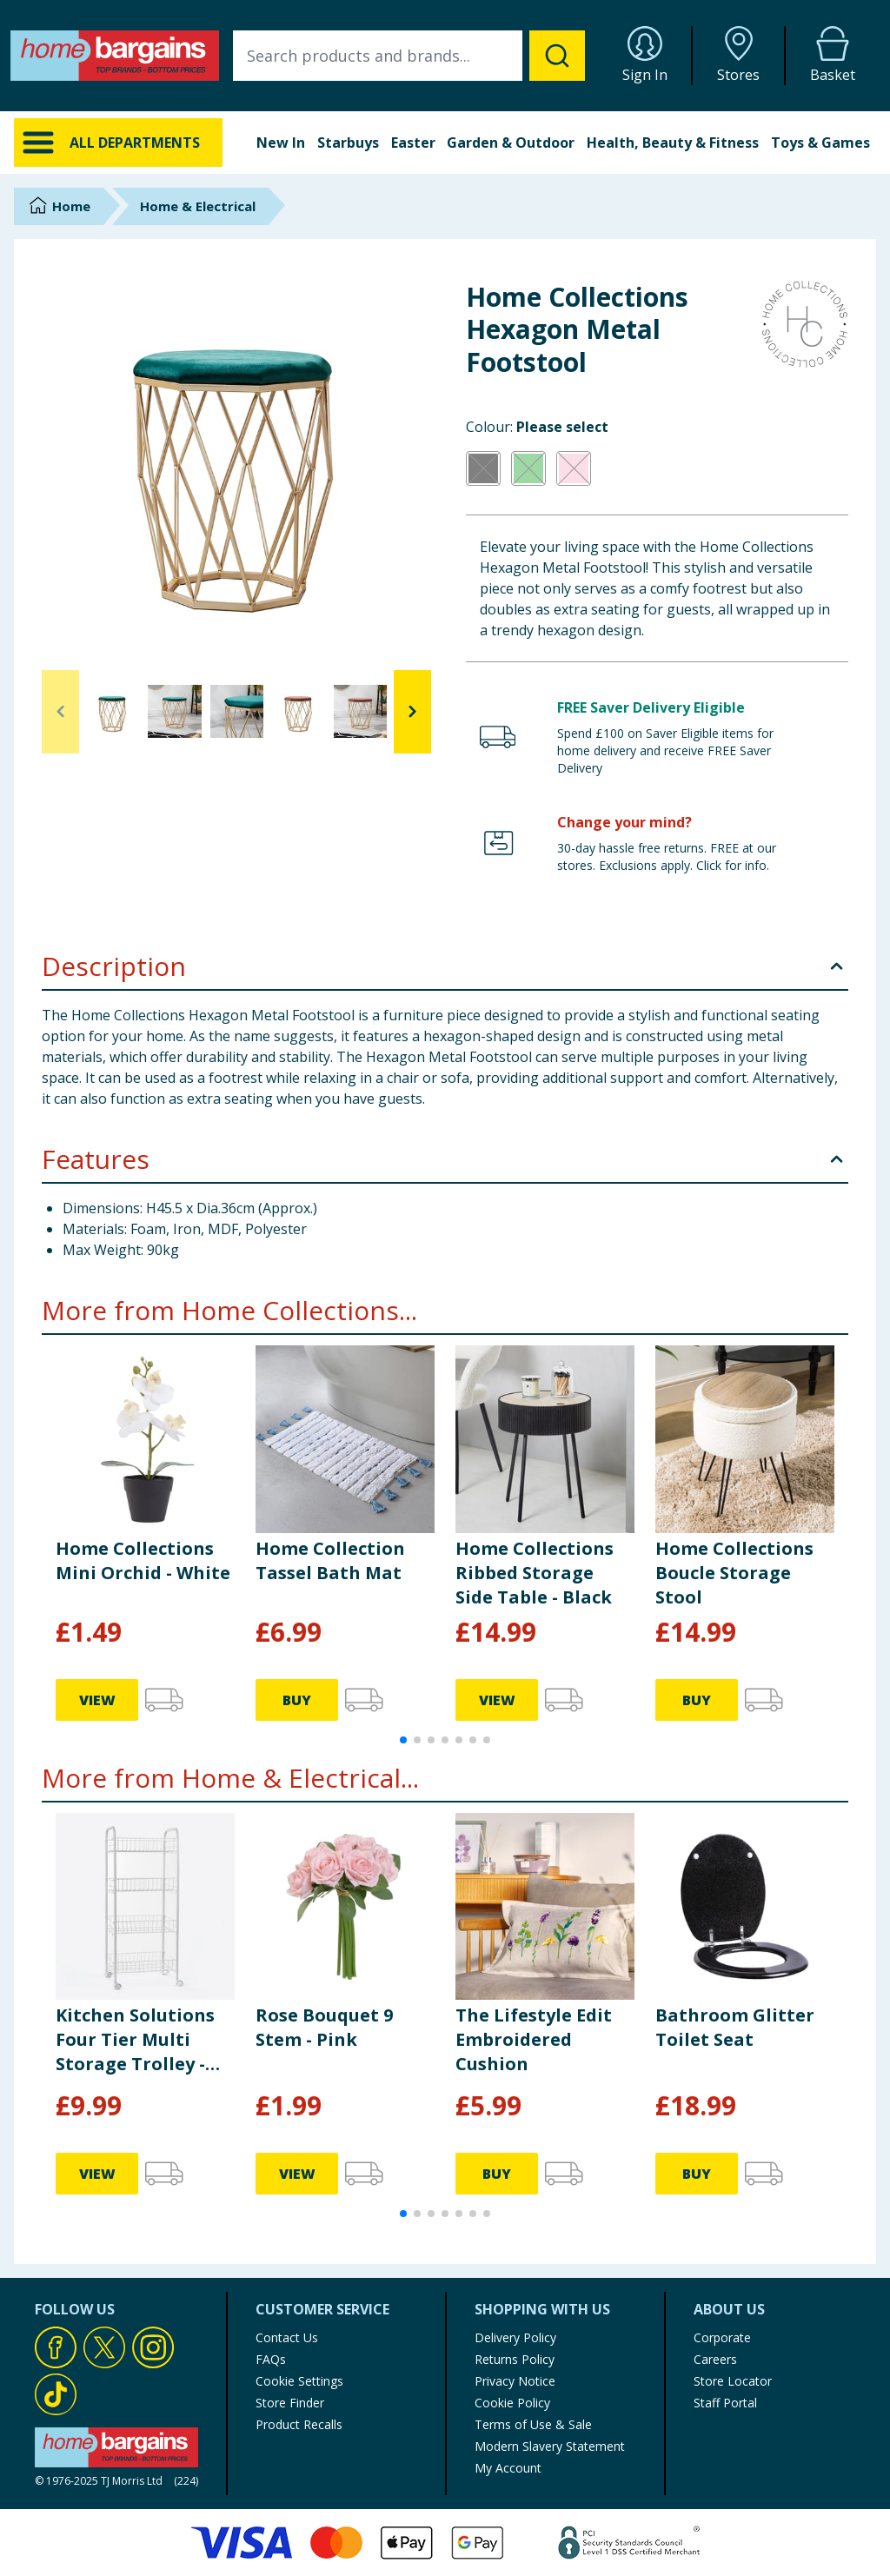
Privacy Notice (515, 2381)
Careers (715, 2359)
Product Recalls (299, 2424)
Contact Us (287, 2337)
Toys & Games (820, 142)
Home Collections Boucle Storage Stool (734, 1573)
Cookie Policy (512, 2402)
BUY (296, 1700)
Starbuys (348, 142)
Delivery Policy (515, 2337)
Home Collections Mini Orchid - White (143, 1560)
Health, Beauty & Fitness (673, 142)
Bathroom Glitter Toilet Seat (734, 2027)
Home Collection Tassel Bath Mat (330, 1560)
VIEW (97, 1700)
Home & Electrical (198, 206)
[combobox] (409, 55)
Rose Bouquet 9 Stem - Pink (324, 2027)
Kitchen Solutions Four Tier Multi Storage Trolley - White (135, 2039)
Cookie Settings (299, 2381)
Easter (413, 142)
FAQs (271, 2359)
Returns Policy (515, 2359)
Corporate (722, 2337)
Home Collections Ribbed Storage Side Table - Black (534, 1573)
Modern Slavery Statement (550, 2446)
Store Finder (290, 2402)
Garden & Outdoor (511, 142)
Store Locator (733, 2381)
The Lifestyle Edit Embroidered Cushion (533, 2039)
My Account (508, 2468)
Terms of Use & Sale (533, 2424)
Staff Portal (725, 2402)
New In (280, 142)
